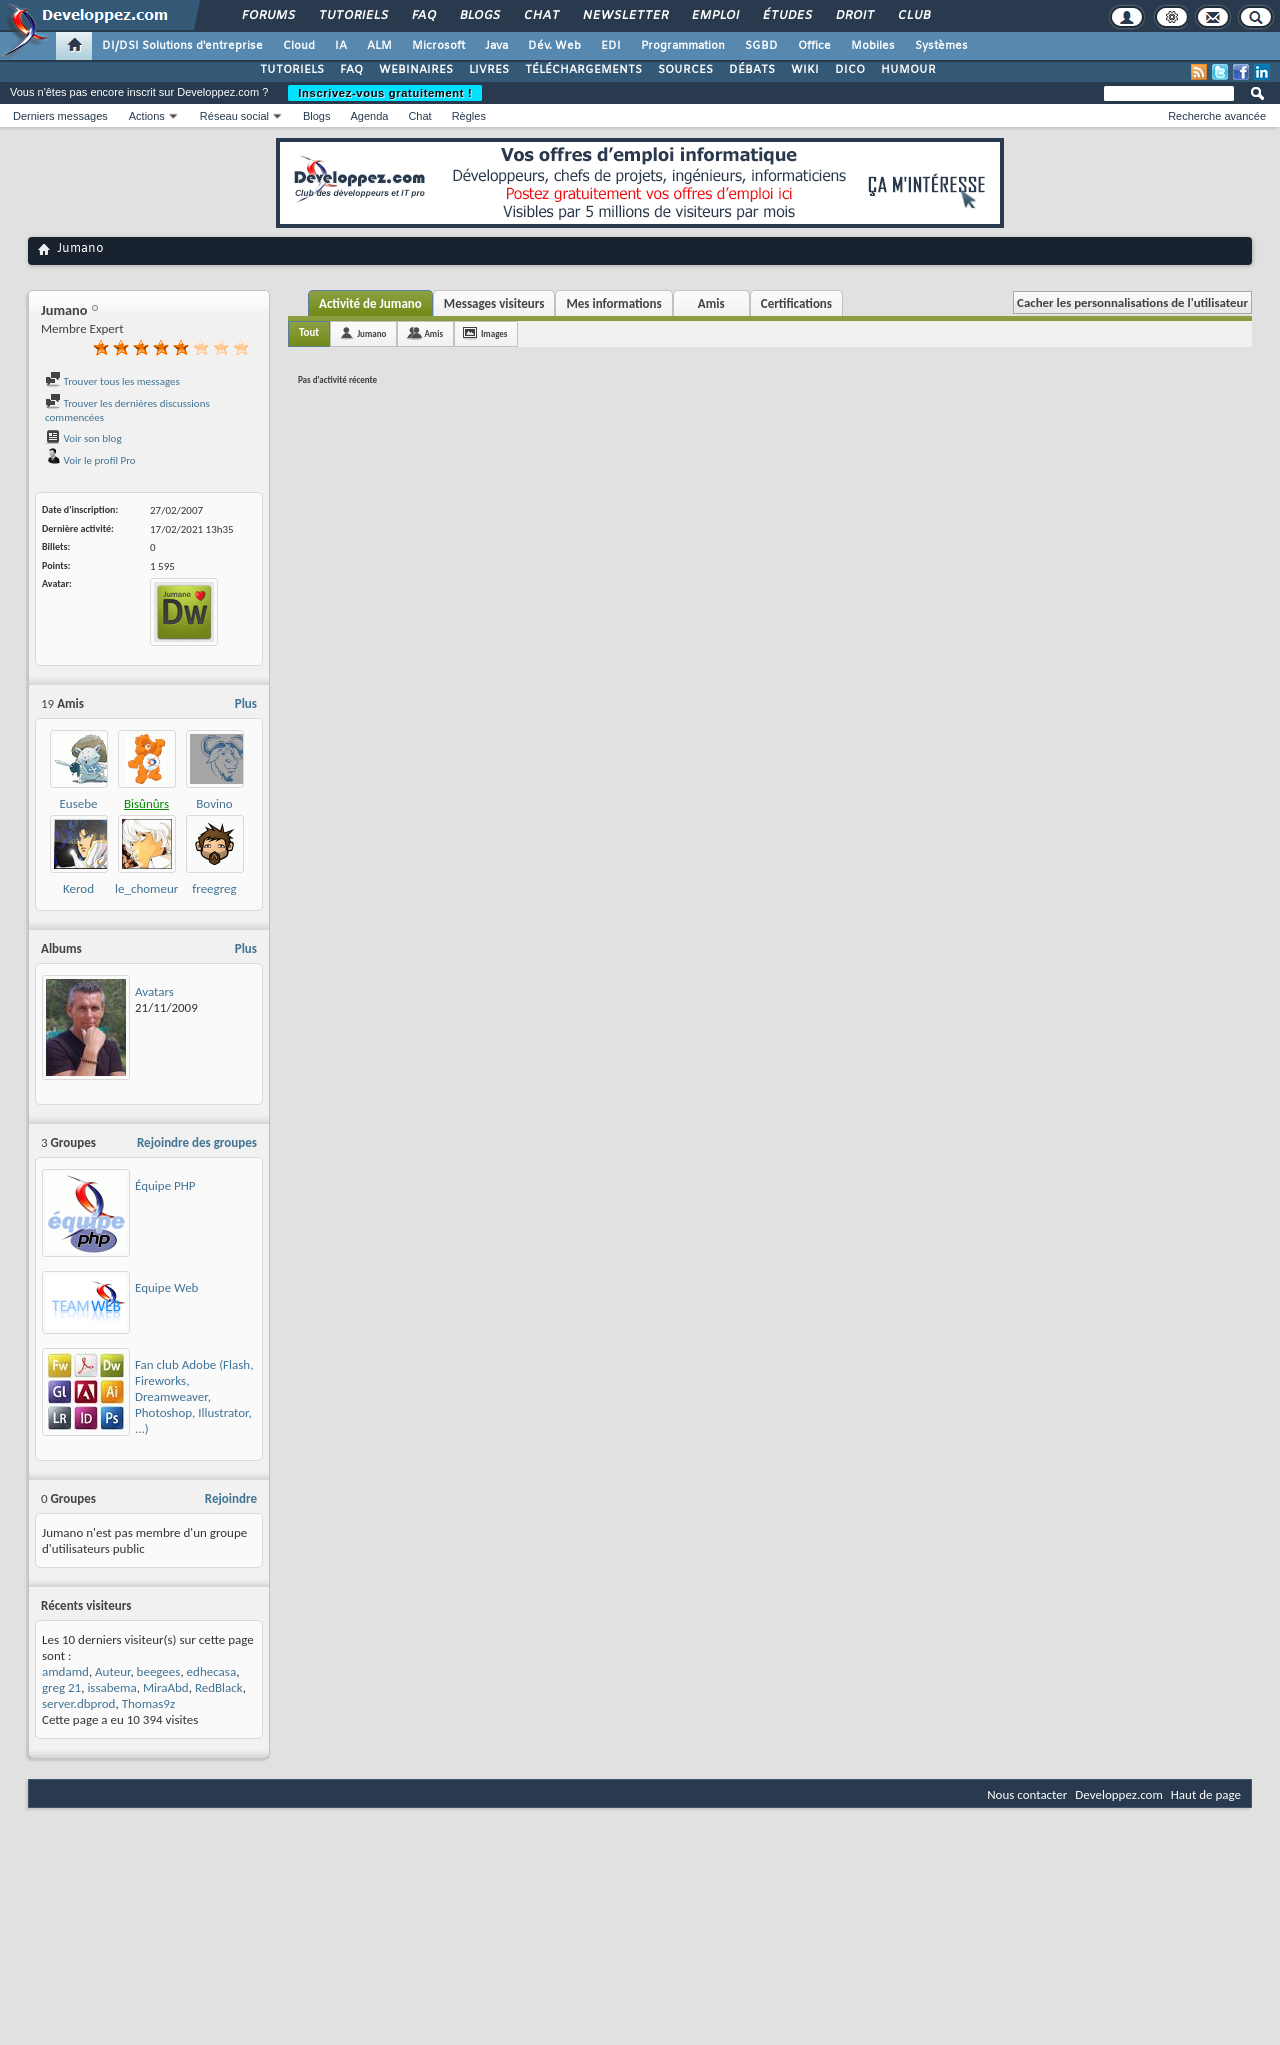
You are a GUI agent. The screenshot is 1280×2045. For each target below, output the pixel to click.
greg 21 (61, 1687)
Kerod (78, 888)
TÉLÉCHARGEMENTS (583, 70)
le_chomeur (146, 888)
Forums (267, 16)
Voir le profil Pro (90, 460)
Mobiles (873, 46)
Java (496, 46)
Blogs (479, 16)
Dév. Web (554, 46)
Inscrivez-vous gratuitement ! (385, 93)
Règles (469, 116)
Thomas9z (148, 1703)
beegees (159, 1671)
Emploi (714, 16)
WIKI (805, 70)
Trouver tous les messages (112, 381)
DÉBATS (752, 70)
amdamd (65, 1671)
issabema (111, 1687)
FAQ (423, 16)
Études (786, 16)
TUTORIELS (292, 70)
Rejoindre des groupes (197, 1142)
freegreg (214, 888)
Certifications (796, 303)
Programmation (683, 46)
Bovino (214, 803)
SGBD (761, 46)
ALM (379, 46)
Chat (540, 16)
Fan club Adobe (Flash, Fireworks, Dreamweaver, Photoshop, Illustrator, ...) (194, 1396)
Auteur (112, 1671)
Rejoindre (231, 1498)
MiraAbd (166, 1687)
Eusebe (78, 803)
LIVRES (489, 70)
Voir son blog (83, 438)
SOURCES (685, 70)
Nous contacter (1027, 1794)
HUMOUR (908, 70)
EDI (611, 46)
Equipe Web (166, 1287)
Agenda (369, 116)
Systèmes (941, 46)
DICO (850, 70)
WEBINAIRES (416, 70)
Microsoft (438, 46)
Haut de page (1206, 1794)
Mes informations (613, 303)
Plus (246, 703)
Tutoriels (352, 16)
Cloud (299, 46)
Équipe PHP (165, 1185)
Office (814, 46)
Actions (147, 116)
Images (494, 333)
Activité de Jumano (370, 303)
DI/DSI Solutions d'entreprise (182, 46)
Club (913, 16)
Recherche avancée (1217, 116)
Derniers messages (60, 116)
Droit (854, 16)
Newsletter (624, 16)
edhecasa (212, 1671)
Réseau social (234, 116)
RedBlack (219, 1687)
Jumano (371, 333)
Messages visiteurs (494, 303)
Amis (711, 303)
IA (341, 46)
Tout (309, 332)
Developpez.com (1119, 1794)
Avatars (154, 991)
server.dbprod (78, 1703)
